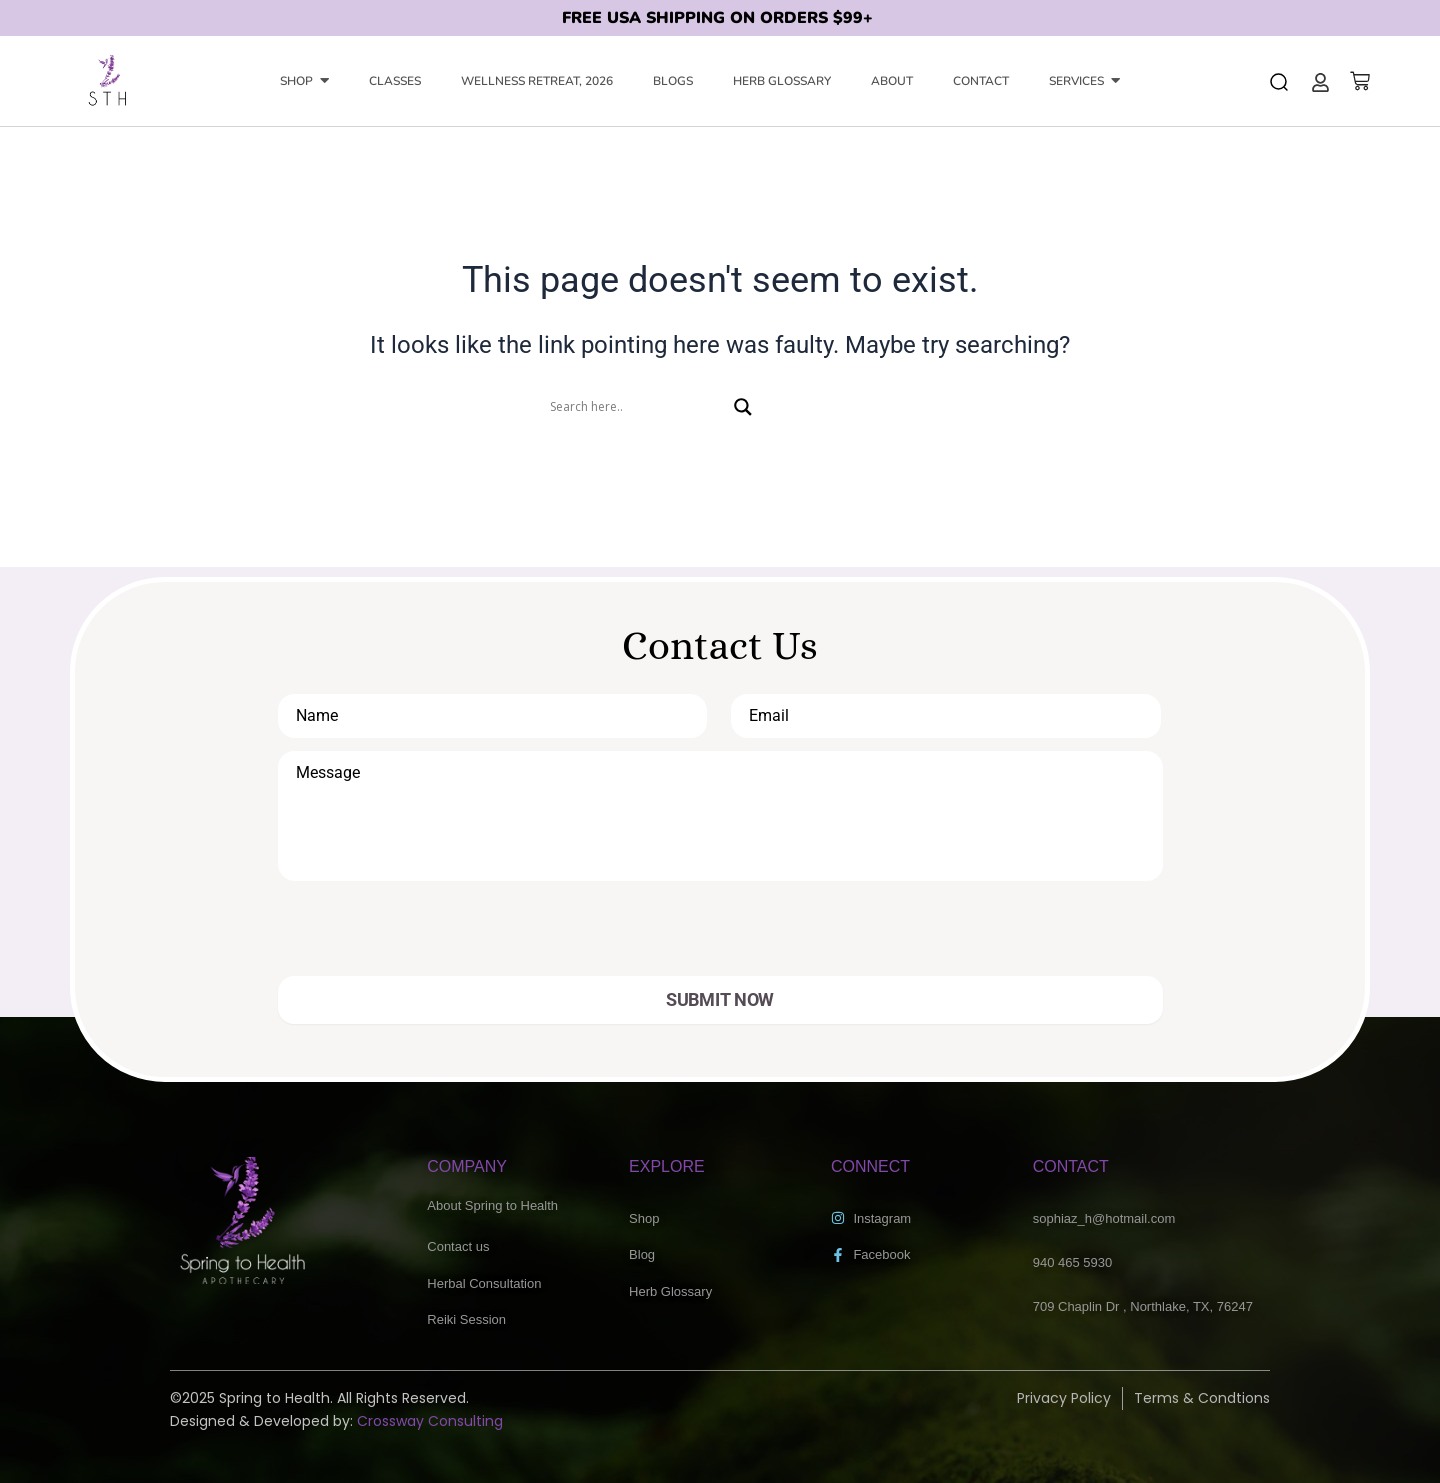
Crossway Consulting (430, 1421)
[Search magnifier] (743, 407)
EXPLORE (667, 1166)
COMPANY (467, 1166)
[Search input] (637, 407)
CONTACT (1071, 1166)
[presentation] (420, 937)
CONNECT (870, 1166)
